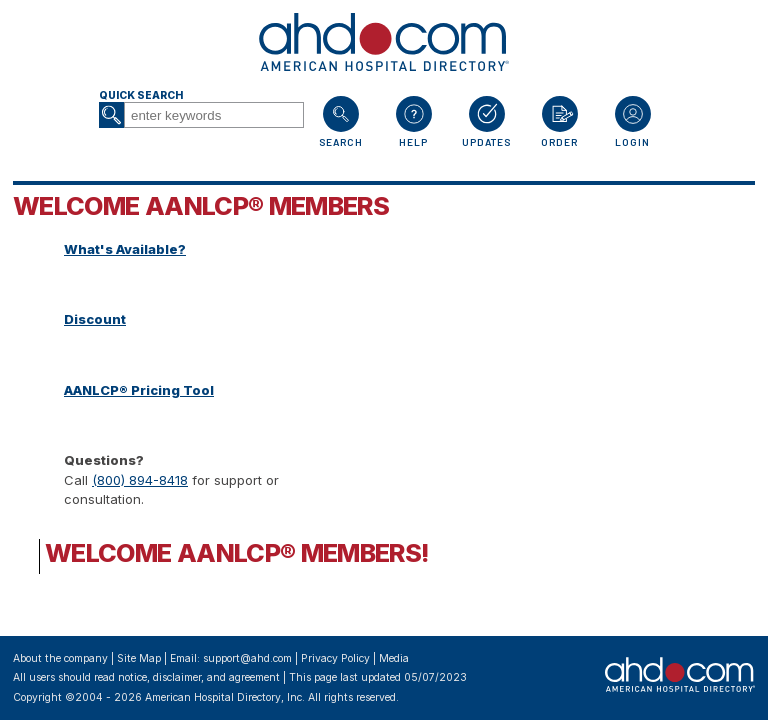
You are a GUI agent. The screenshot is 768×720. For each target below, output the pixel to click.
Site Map (139, 658)
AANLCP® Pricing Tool (139, 390)
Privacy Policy (335, 658)
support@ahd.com (247, 658)
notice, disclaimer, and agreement (199, 677)
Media (394, 658)
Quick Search (141, 95)
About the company (60, 658)
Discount (95, 319)
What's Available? (125, 249)
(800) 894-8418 (140, 480)
